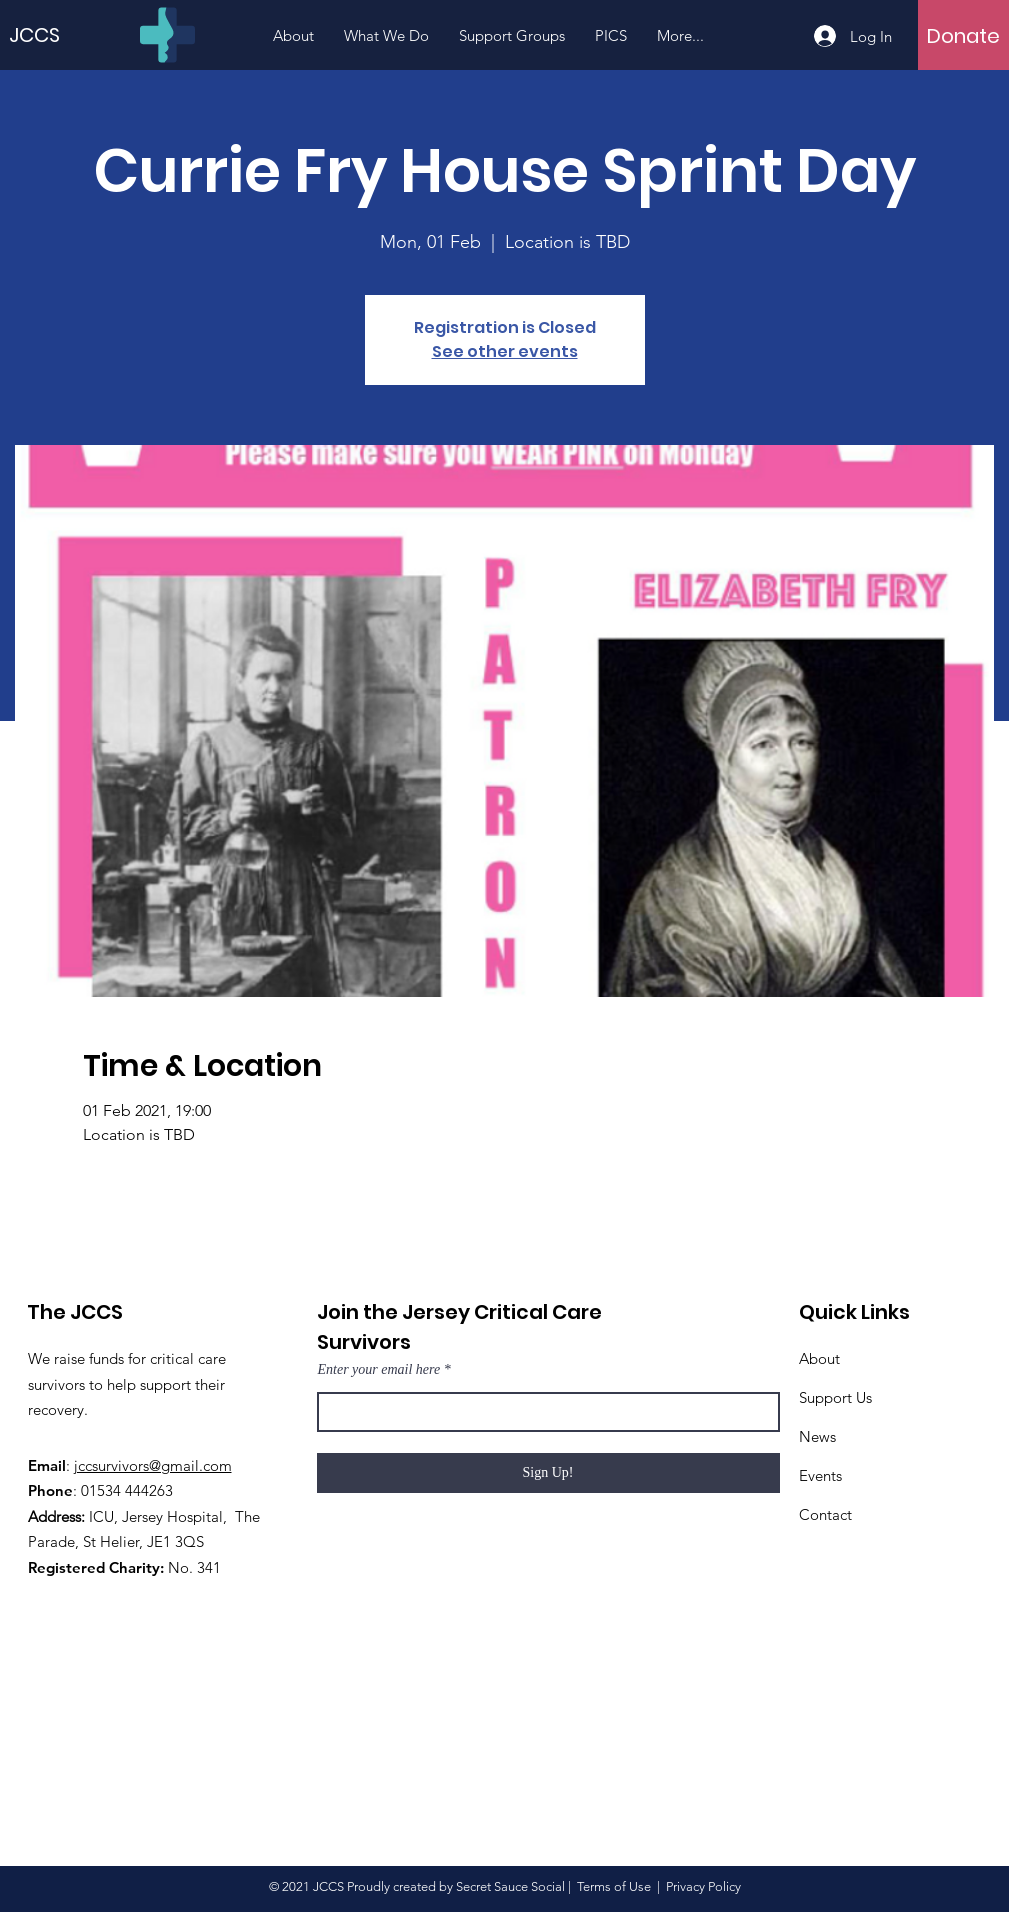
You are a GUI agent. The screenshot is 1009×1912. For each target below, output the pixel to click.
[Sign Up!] (548, 1473)
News (817, 1436)
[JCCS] (44, 34)
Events (820, 1475)
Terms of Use (614, 1886)
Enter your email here (379, 1370)
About (819, 1358)
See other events (505, 351)
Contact (825, 1514)
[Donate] (963, 36)
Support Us (835, 1397)
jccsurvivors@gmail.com (153, 1465)
